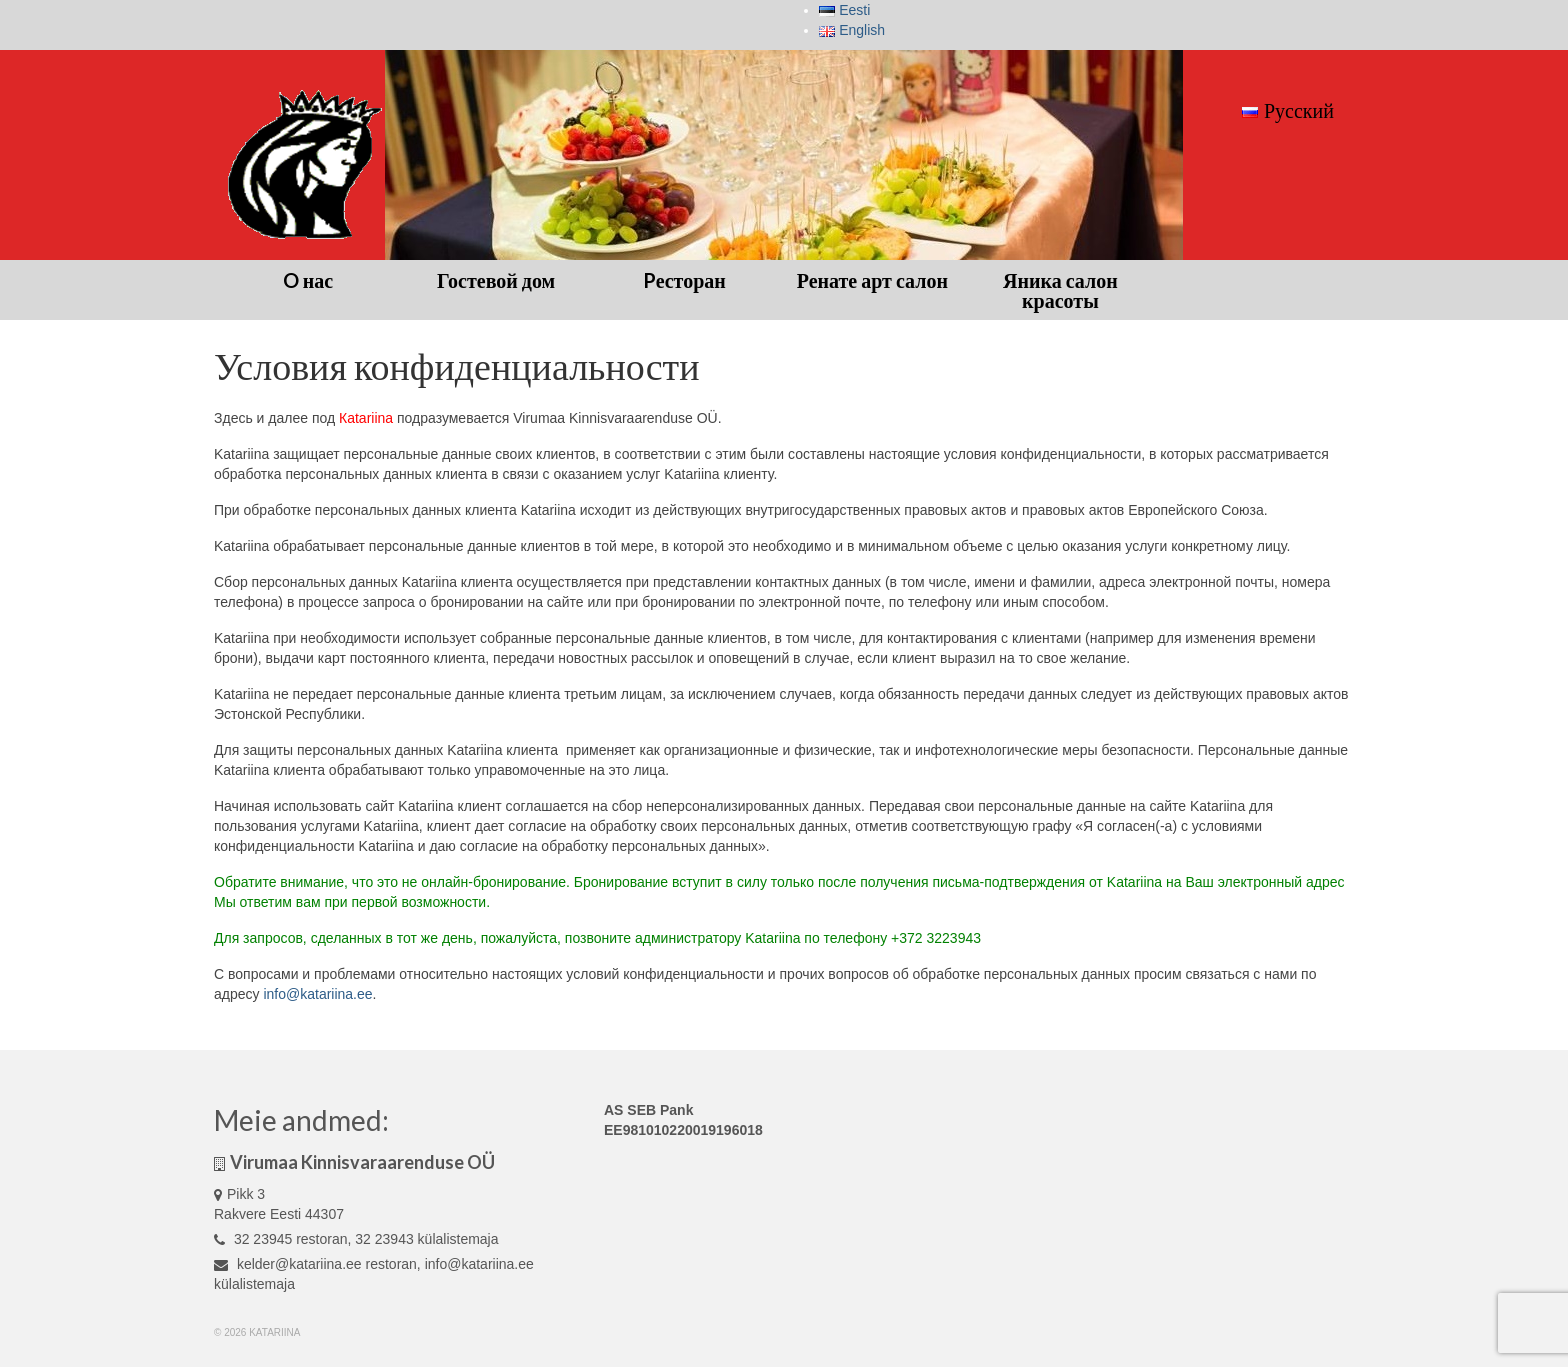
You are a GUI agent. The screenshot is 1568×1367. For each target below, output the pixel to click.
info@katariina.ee (317, 994)
